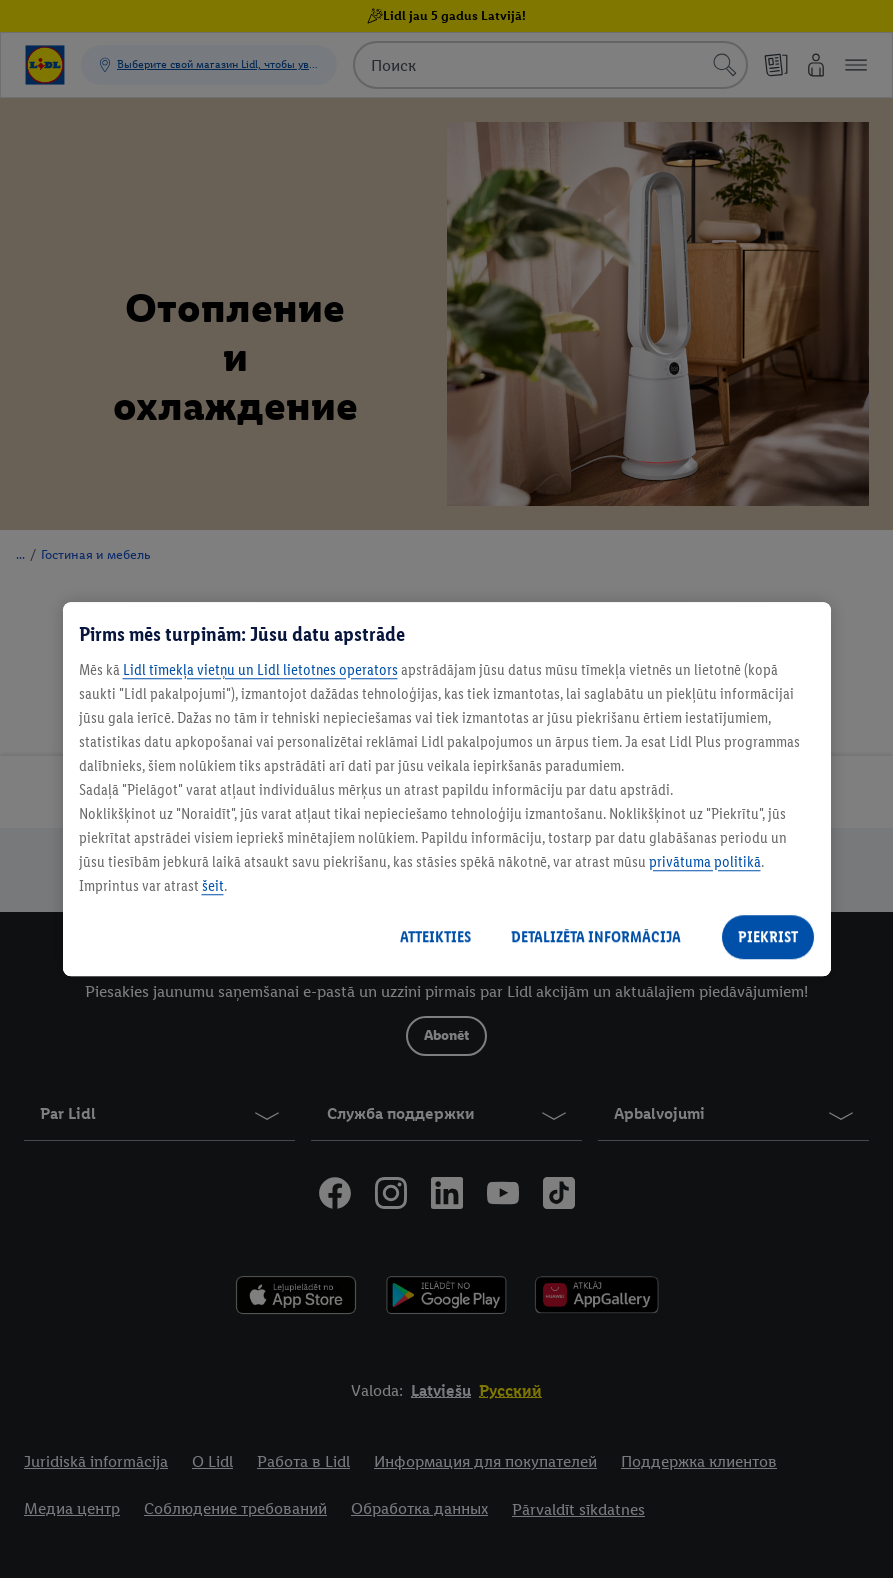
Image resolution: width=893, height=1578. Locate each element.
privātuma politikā (705, 861)
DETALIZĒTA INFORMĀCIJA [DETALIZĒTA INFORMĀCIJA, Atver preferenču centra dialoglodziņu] (596, 936)
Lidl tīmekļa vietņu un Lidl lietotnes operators (260, 669)
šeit (213, 885)
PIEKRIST (768, 936)
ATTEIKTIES (435, 936)
